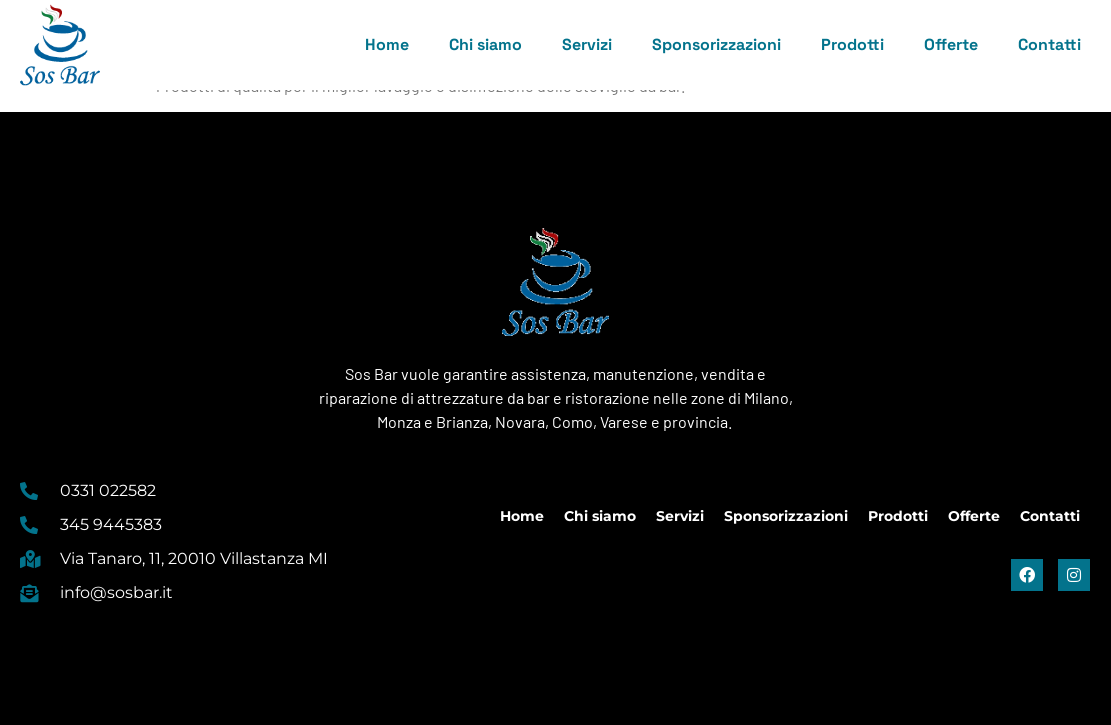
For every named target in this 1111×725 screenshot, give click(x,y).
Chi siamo (485, 44)
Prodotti (852, 44)
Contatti (1049, 44)
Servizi (587, 44)
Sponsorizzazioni (716, 44)
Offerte (951, 44)
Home (387, 44)
